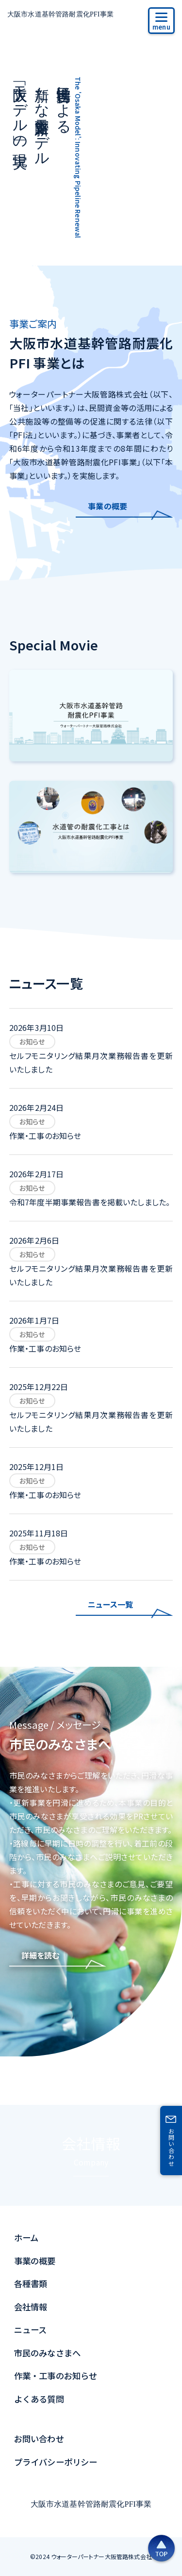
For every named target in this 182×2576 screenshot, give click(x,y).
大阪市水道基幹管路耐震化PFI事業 (60, 14)
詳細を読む (40, 1955)
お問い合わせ (39, 2439)
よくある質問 (39, 2399)
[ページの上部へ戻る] (161, 2548)
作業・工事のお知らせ (56, 2376)
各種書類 (31, 2283)
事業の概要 (107, 506)
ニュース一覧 (110, 1604)
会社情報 (91, 2155)
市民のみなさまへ (47, 2353)
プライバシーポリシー (56, 2462)
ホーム (26, 2237)
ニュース (30, 2329)
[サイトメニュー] (161, 20)
